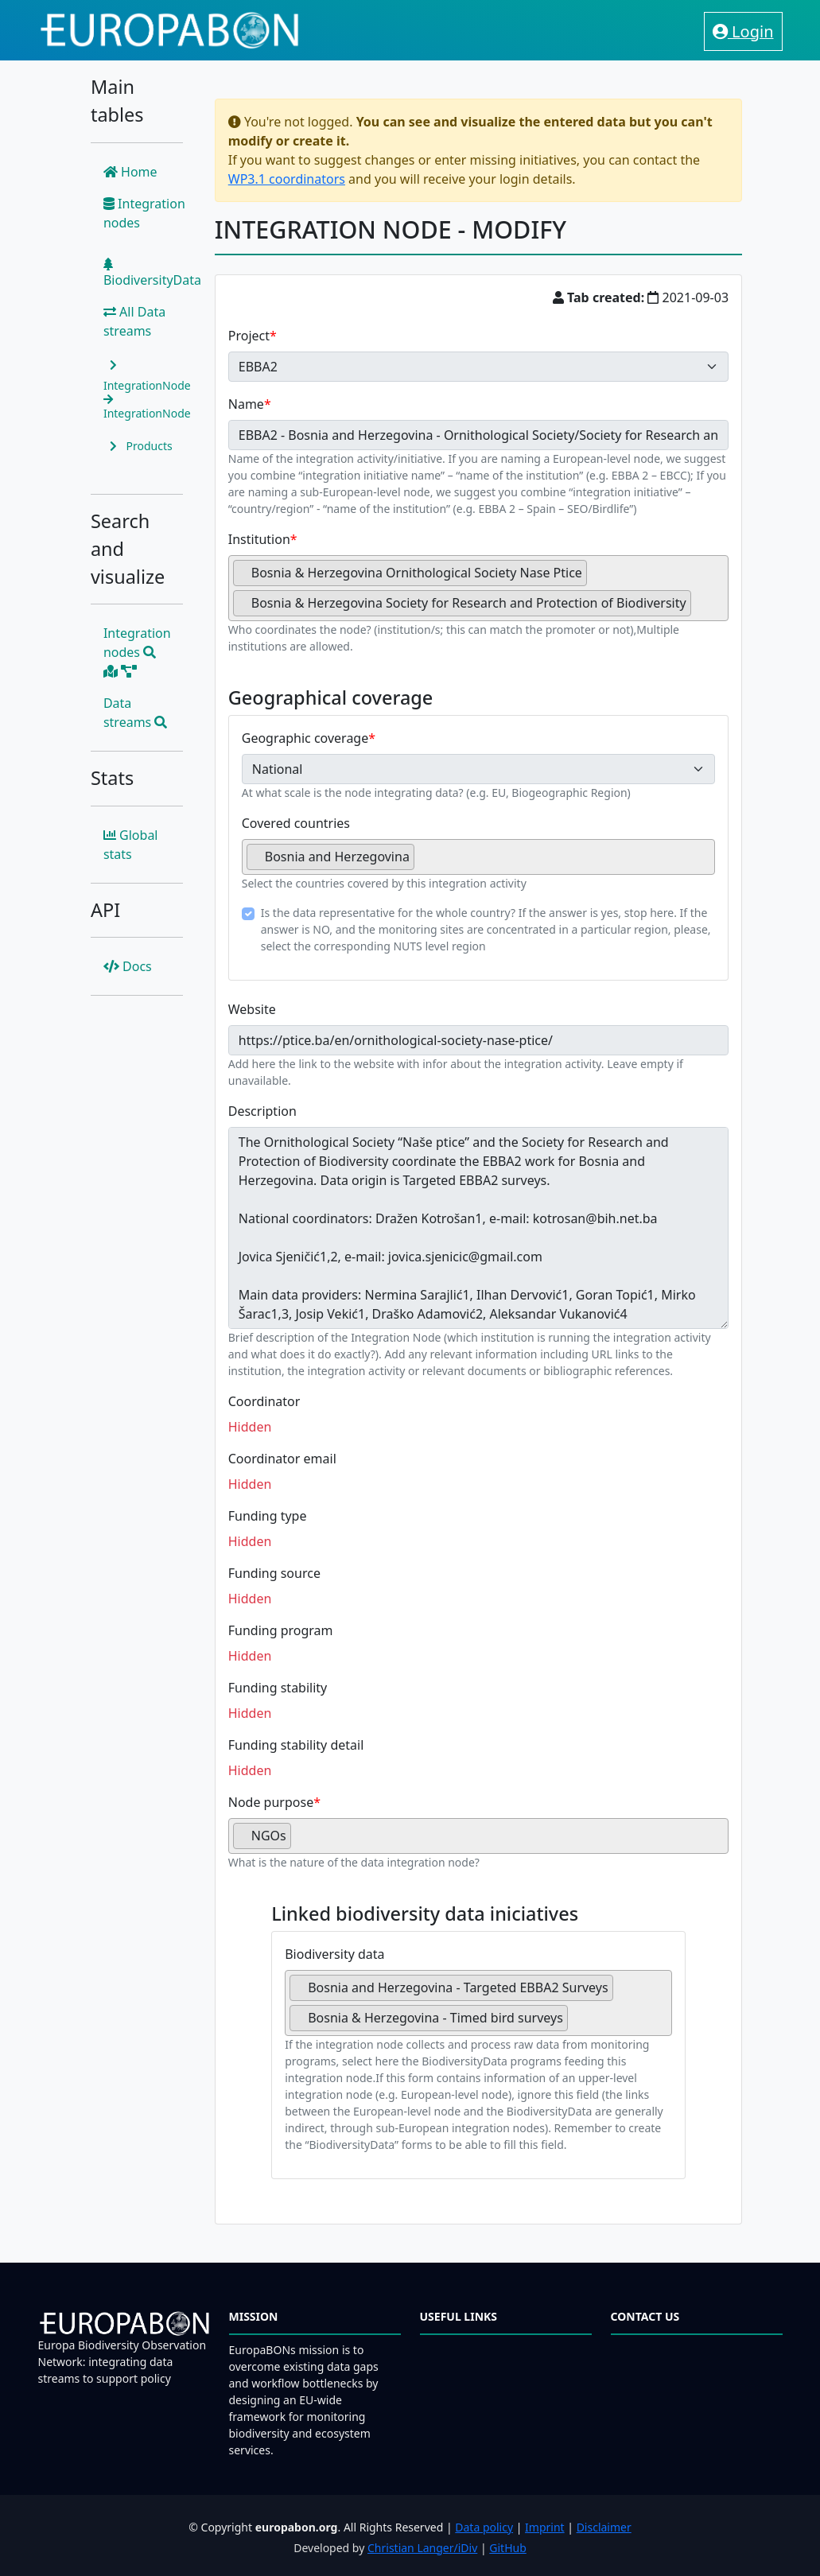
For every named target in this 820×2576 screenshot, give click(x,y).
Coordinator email (282, 1458)
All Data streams (134, 321)
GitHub (508, 2547)
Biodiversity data (334, 1954)
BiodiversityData (152, 273)
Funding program (280, 1630)
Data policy (484, 2527)
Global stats (130, 844)
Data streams (135, 712)
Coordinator (264, 1401)
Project (249, 335)
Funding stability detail (296, 1745)
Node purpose (270, 1802)
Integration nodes (144, 213)
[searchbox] (700, 609)
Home (130, 172)
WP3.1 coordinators (286, 179)
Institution (259, 539)
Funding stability (278, 1687)
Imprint (545, 2527)
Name (246, 404)
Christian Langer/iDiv (422, 2547)
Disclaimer (604, 2527)
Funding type (267, 1516)
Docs (127, 966)
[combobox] (478, 588)
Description (262, 1111)
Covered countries (296, 823)
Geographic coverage (305, 738)
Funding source (274, 1573)
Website (252, 1009)
